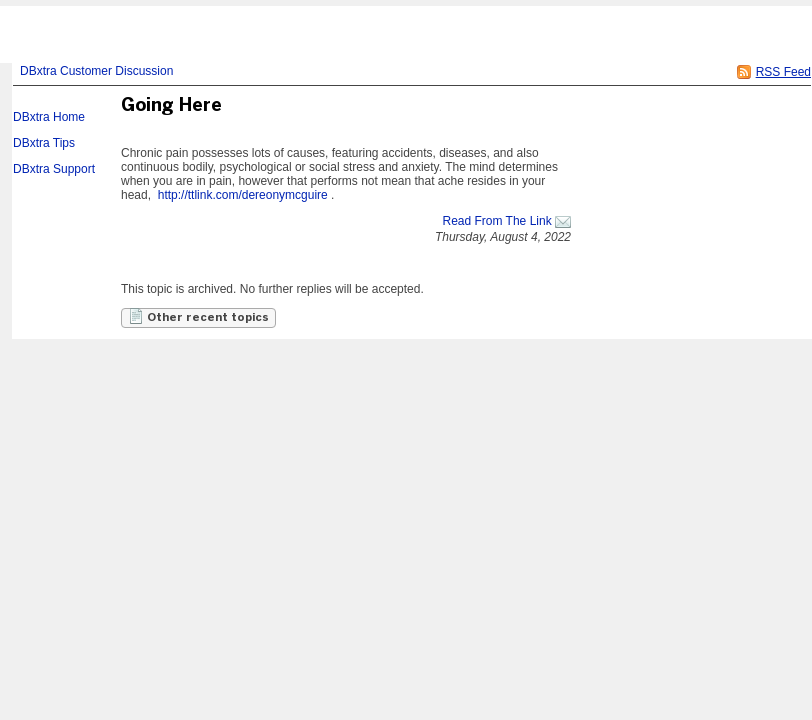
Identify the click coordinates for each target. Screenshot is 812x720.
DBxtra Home (49, 117)
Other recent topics (198, 316)
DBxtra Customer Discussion (96, 71)
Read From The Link (496, 221)
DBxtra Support (54, 169)
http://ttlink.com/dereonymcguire (243, 195)
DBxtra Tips (44, 143)
